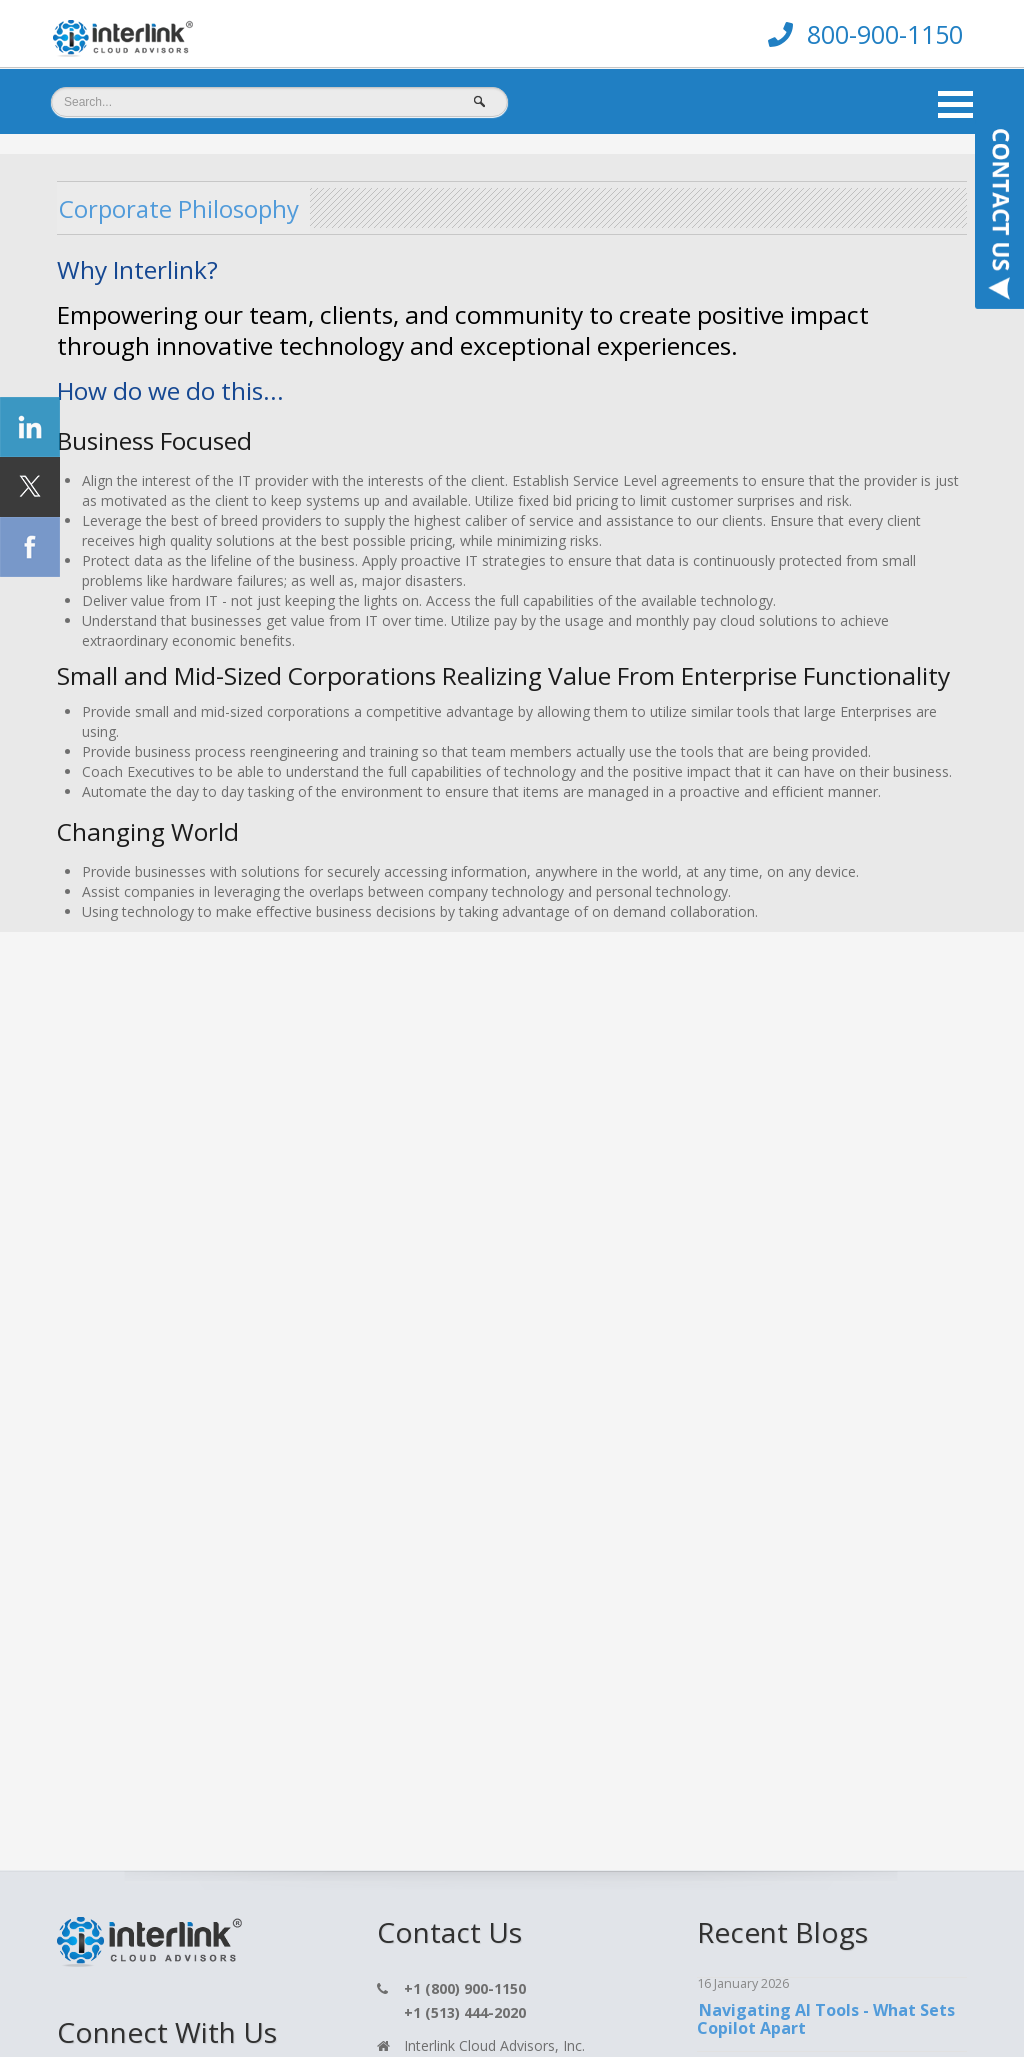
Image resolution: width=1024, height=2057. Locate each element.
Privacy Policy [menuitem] (442, 1999)
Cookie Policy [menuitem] (648, 1999)
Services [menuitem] (196, 1999)
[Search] (279, 102)
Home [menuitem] (137, 1999)
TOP (853, 1992)
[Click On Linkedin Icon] (74, 1327)
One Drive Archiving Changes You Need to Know (830, 1280)
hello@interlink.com (467, 1299)
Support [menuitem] (365, 1999)
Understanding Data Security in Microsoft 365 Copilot (823, 1370)
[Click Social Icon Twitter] (30, 487)
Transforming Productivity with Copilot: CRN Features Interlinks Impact (826, 1468)
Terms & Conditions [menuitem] (549, 1999)
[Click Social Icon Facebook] (30, 547)
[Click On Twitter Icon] (73, 1281)
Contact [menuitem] (259, 1999)
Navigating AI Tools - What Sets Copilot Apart (825, 1191)
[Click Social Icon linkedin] (30, 427)
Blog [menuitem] (312, 1999)
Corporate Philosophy (200, 207)
